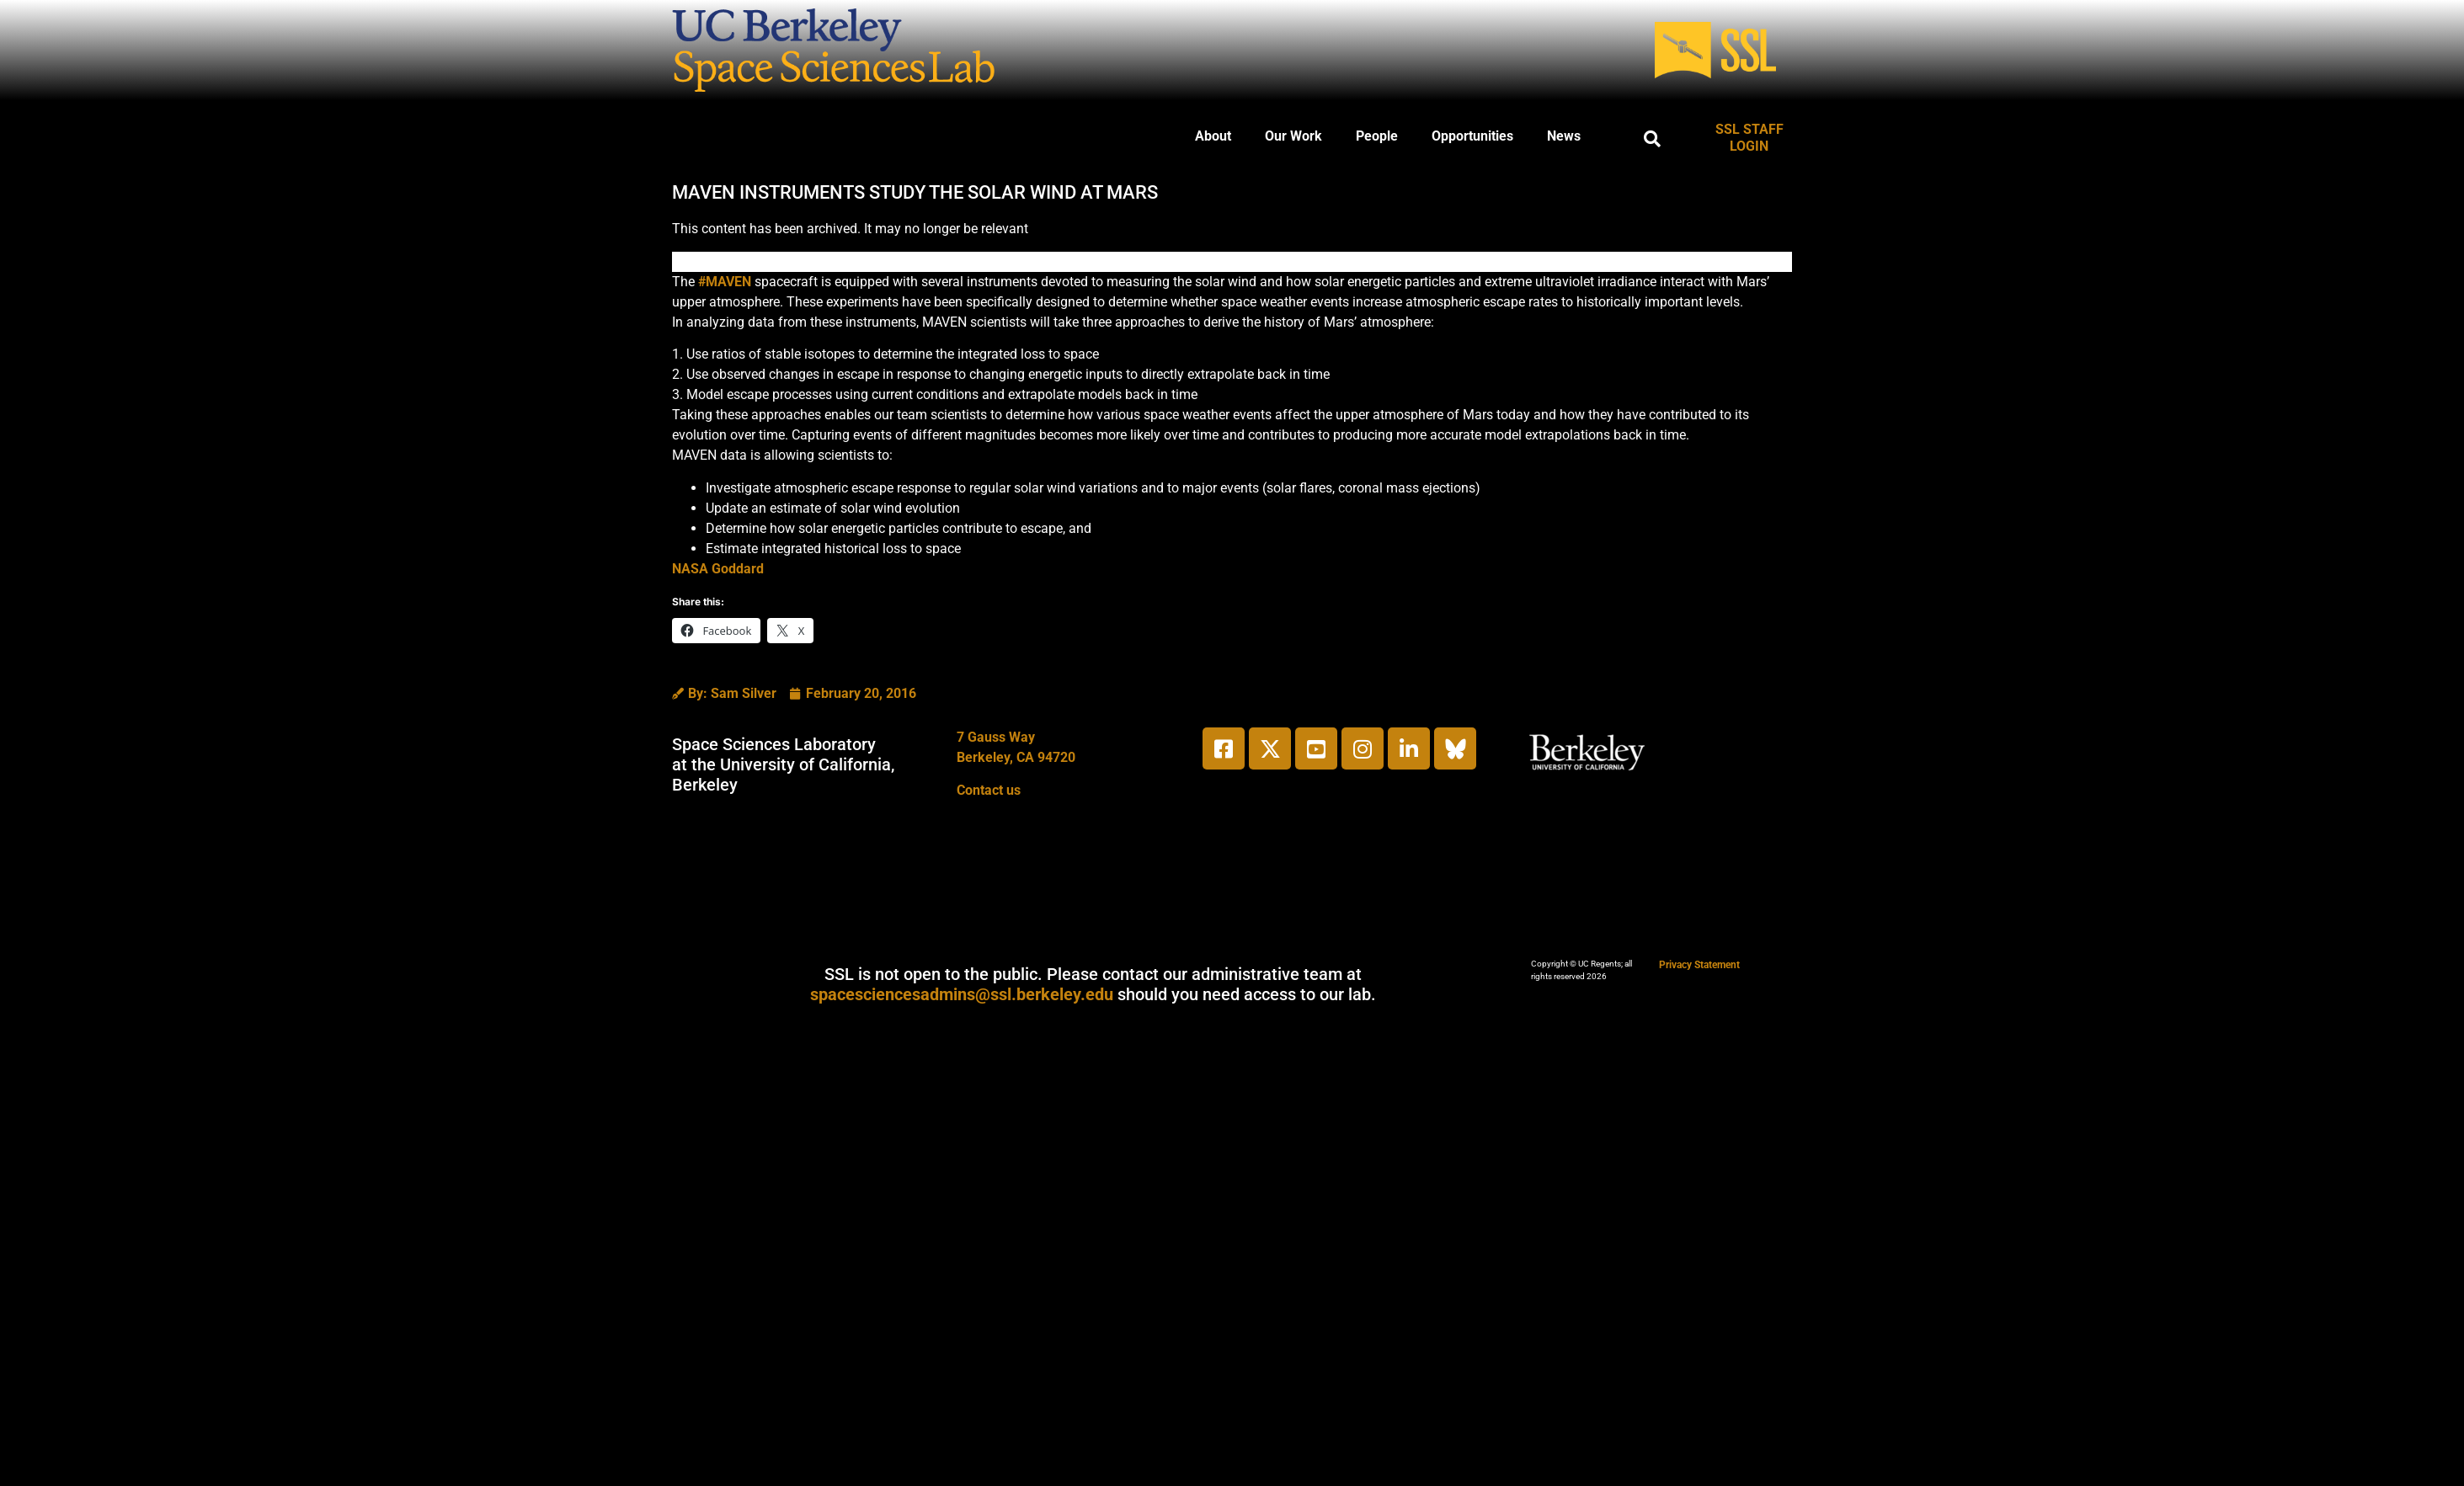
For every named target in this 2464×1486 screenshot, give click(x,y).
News (1564, 136)
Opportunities (1472, 136)
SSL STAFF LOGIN (1749, 137)
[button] (1652, 139)
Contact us (989, 790)
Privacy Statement (1699, 965)
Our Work (1293, 136)
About (1213, 136)
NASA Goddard (718, 569)
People (1377, 136)
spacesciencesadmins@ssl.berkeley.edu (961, 994)
